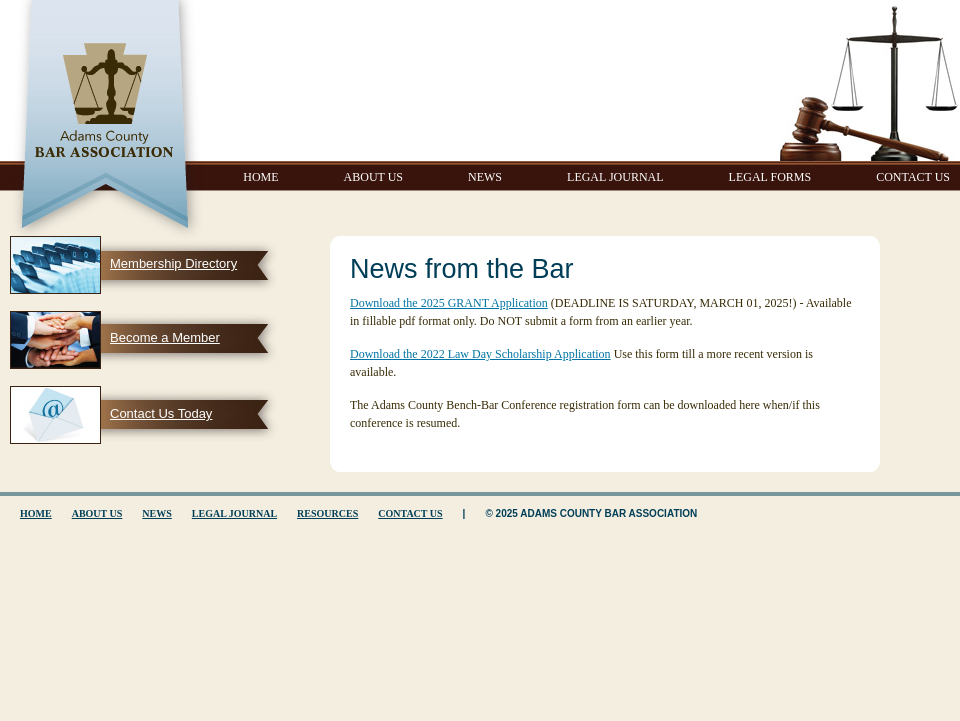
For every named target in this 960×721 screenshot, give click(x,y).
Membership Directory (173, 263)
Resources (327, 513)
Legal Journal (615, 177)
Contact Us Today (161, 413)
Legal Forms (770, 177)
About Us (373, 177)
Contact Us (913, 177)
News (485, 177)
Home (260, 177)
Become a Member (165, 337)
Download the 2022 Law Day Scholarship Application (480, 354)
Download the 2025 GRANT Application (449, 303)
